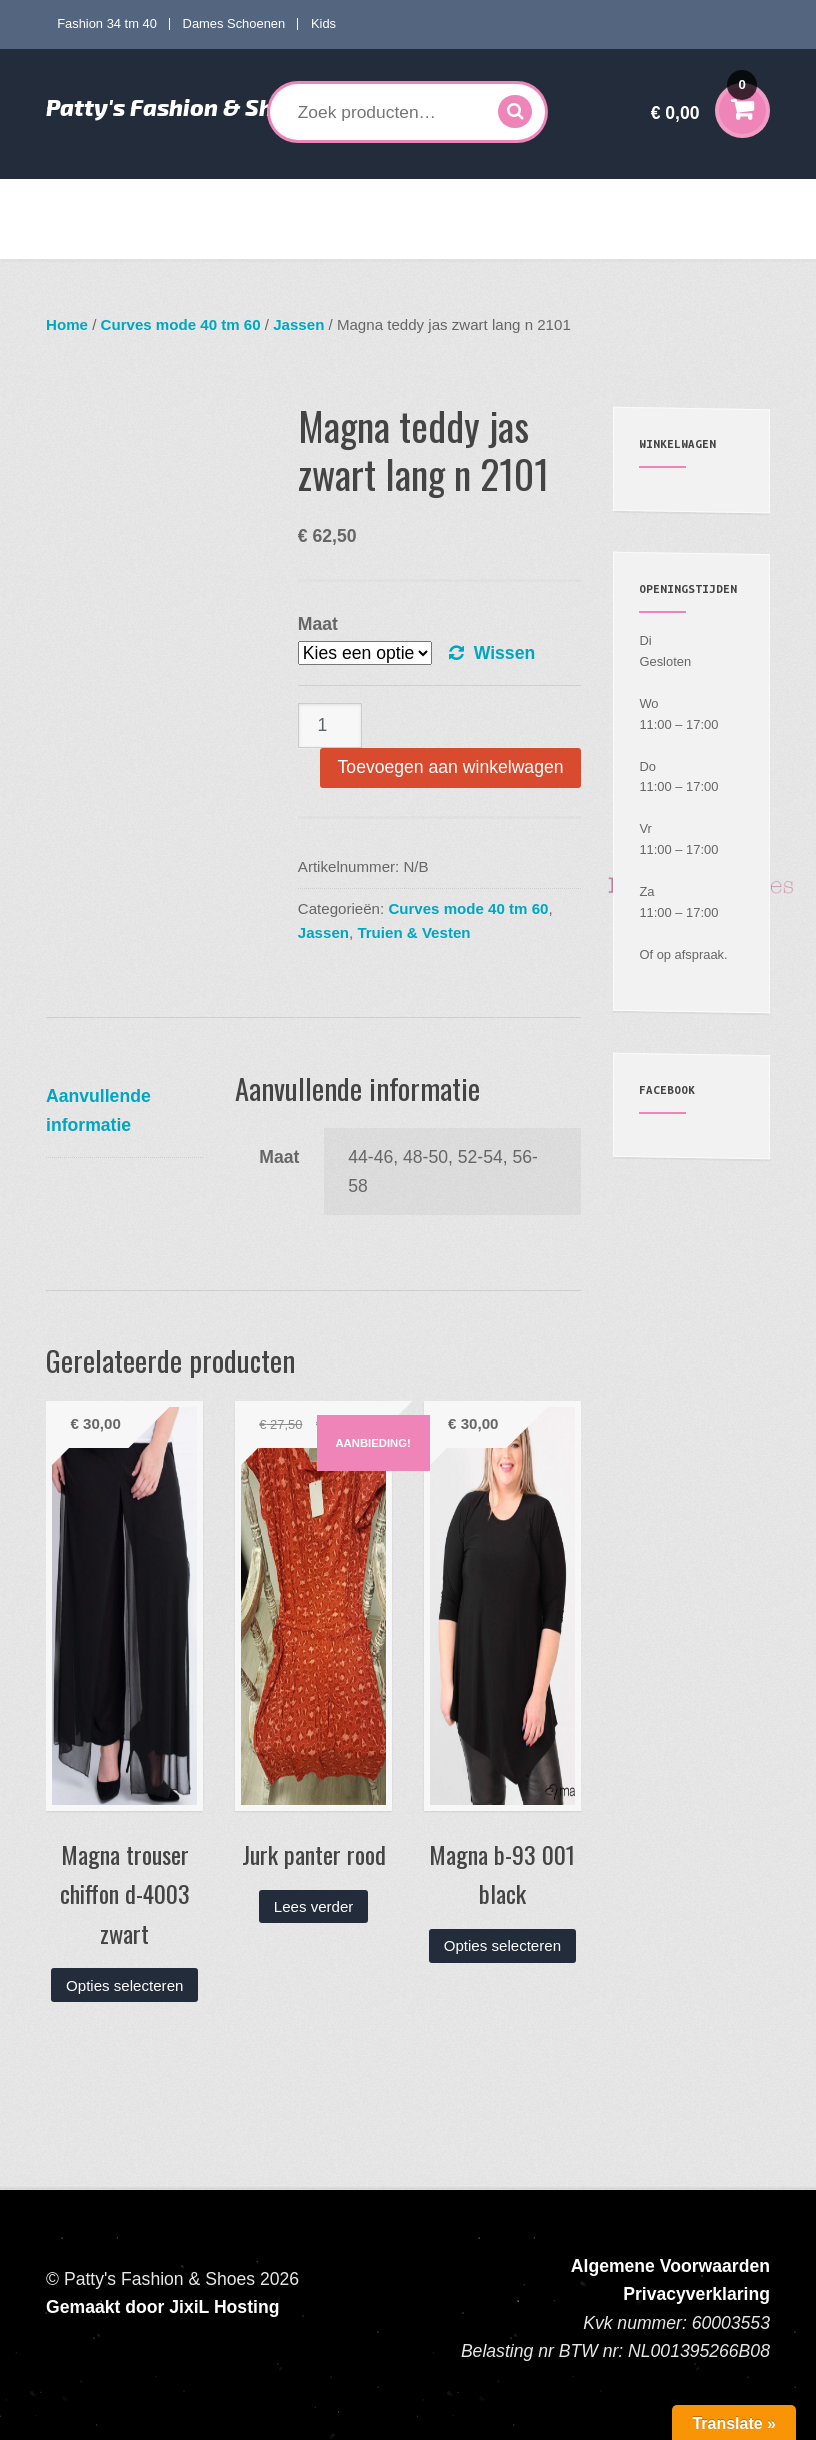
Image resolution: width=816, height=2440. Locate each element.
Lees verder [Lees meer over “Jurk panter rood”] (314, 1906)
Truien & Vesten (413, 932)
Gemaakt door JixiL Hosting (162, 2307)
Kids (323, 23)
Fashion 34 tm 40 (107, 23)
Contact (490, 239)
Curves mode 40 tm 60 (340, 199)
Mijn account (217, 239)
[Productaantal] (330, 725)
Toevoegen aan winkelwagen (451, 767)
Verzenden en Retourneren (361, 239)
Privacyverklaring (696, 2294)
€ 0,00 (704, 99)
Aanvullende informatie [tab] (98, 1110)
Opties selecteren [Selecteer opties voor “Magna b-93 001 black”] (502, 1945)
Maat (318, 624)
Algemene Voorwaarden (670, 2266)
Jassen (298, 324)
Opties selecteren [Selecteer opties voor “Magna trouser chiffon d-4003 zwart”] (124, 1985)
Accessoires (99, 239)
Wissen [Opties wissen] (504, 653)
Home (80, 199)
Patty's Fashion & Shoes (179, 107)
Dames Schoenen (234, 23)
